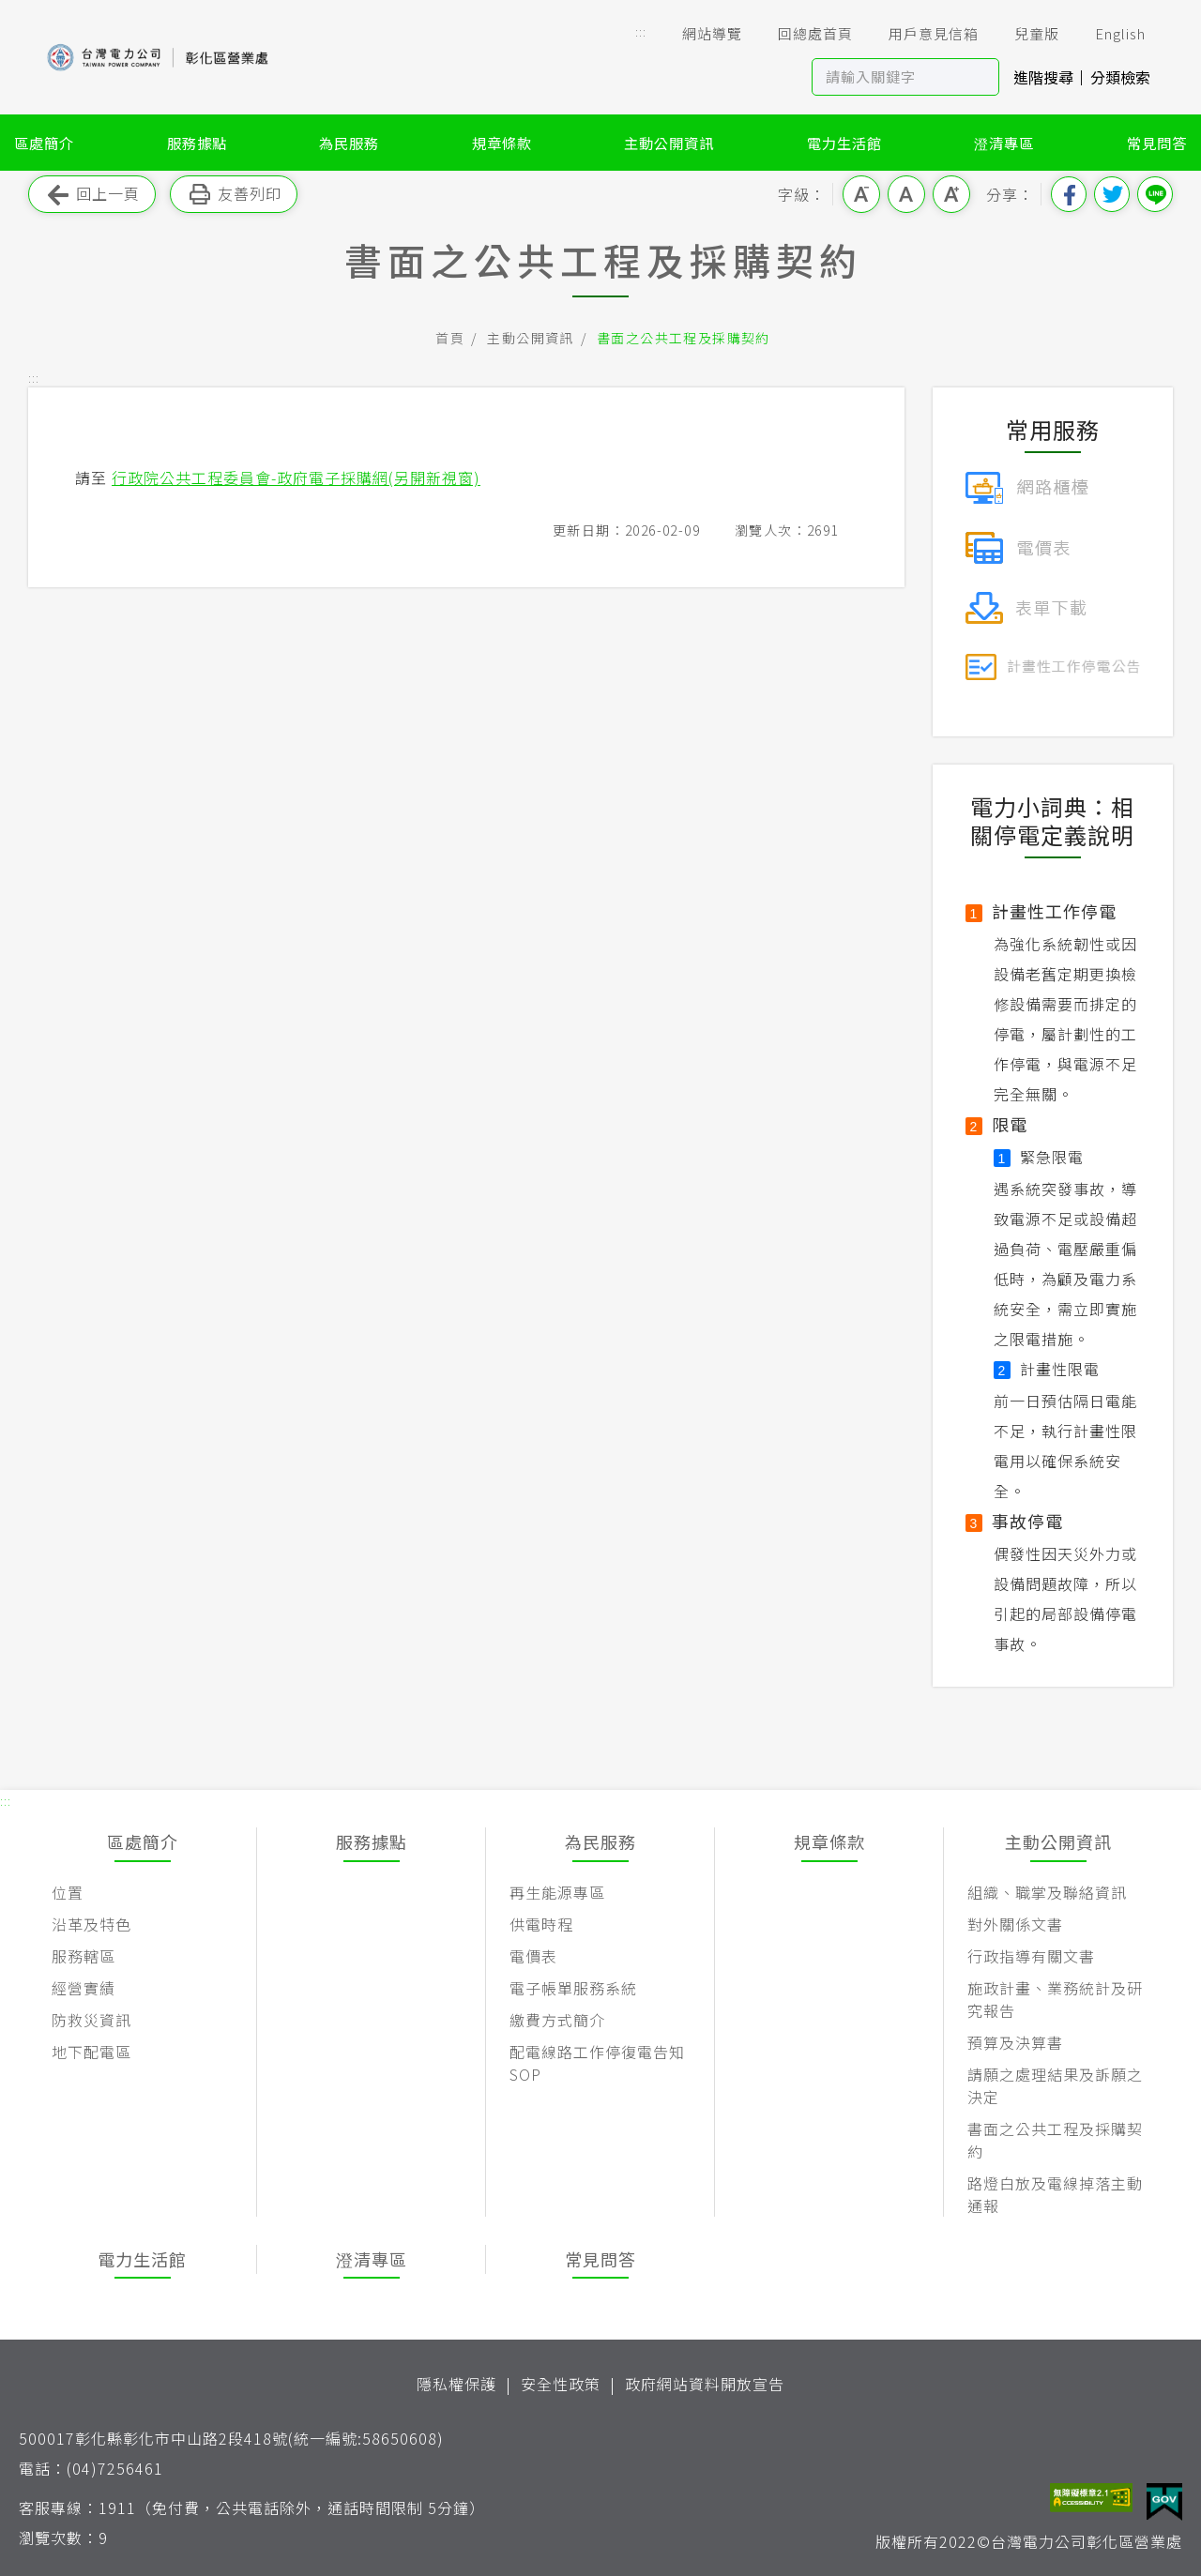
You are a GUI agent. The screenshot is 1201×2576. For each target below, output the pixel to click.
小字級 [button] (861, 194)
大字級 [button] (951, 194)
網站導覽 (699, 33)
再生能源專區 (557, 1892)
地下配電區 (91, 2051)
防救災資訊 (91, 2019)
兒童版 (1023, 33)
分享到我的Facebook (1069, 194)
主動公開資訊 (669, 142)
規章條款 (502, 142)
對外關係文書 (1015, 1924)
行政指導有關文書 (1031, 1956)
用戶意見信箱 (920, 33)
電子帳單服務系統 (573, 1988)
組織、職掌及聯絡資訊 (1047, 1892)
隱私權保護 (456, 2383)
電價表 (533, 1956)
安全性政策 (560, 2383)
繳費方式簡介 (557, 2019)
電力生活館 (844, 142)
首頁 (449, 337)
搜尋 (981, 77)
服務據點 (197, 142)
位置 (68, 1892)
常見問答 (1157, 142)
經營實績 (83, 1988)
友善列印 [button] (233, 194)
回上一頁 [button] (92, 194)
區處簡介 (44, 142)
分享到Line (1155, 194)
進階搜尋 (1043, 77)
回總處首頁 (802, 33)
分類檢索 (1120, 77)
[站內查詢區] (888, 77)
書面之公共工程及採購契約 (683, 337)
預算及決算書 (1015, 2042)
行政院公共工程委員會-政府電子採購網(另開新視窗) (296, 477)
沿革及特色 (91, 1924)
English (1107, 33)
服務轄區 (83, 1956)
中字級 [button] (906, 194)
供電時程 (541, 1924)
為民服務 (349, 142)
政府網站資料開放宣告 (704, 2383)
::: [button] (640, 31)
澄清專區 (1004, 142)
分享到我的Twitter (1112, 194)
